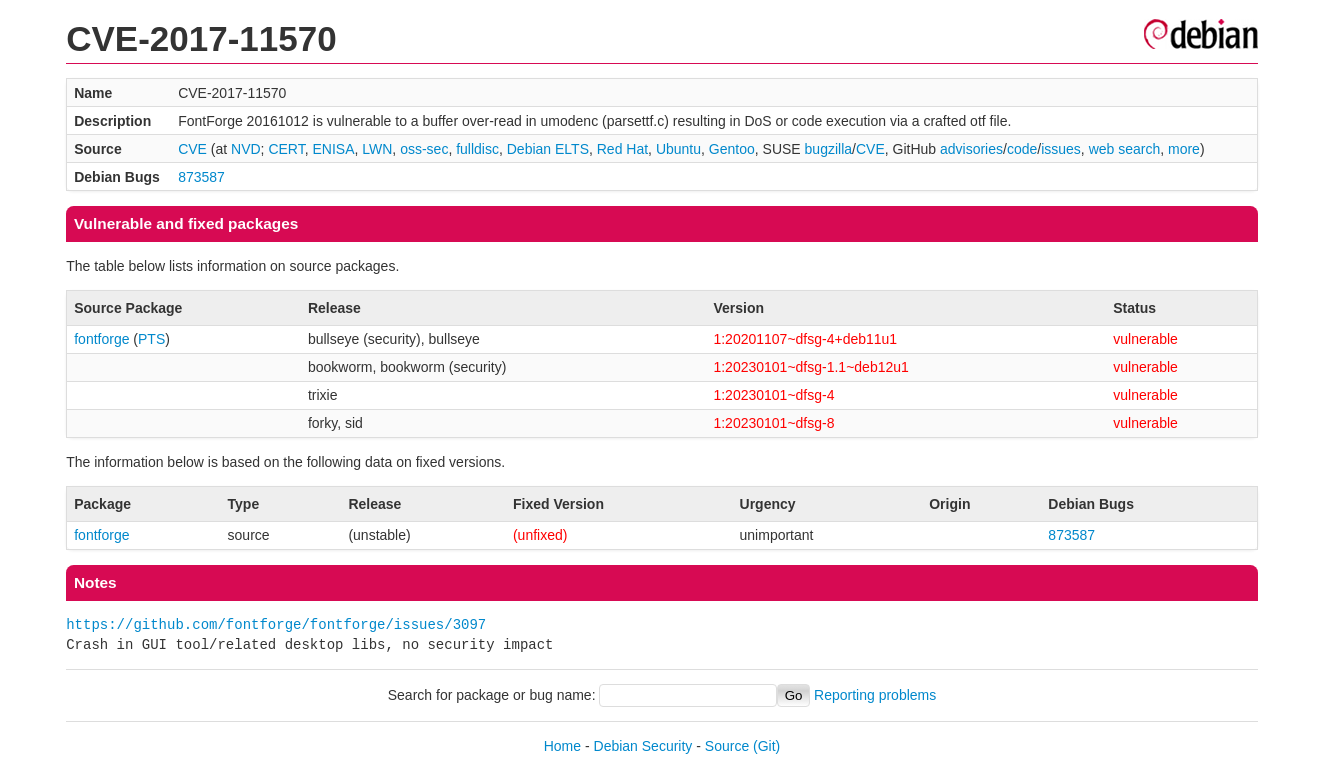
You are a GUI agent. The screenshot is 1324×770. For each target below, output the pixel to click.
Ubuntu (678, 149)
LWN (377, 149)
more (1184, 149)
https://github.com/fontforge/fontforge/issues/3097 (276, 624)
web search (1125, 149)
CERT (286, 149)
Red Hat (622, 149)
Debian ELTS (548, 149)
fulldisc (477, 149)
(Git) (766, 746)
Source (727, 746)
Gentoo (732, 149)
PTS (151, 339)
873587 (201, 177)
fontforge (101, 339)
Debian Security (643, 746)
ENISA (333, 149)
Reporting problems (875, 695)
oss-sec (424, 149)
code (1022, 149)
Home (562, 746)
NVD (246, 149)
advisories (971, 149)
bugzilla (828, 149)
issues (1061, 149)
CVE (192, 149)
